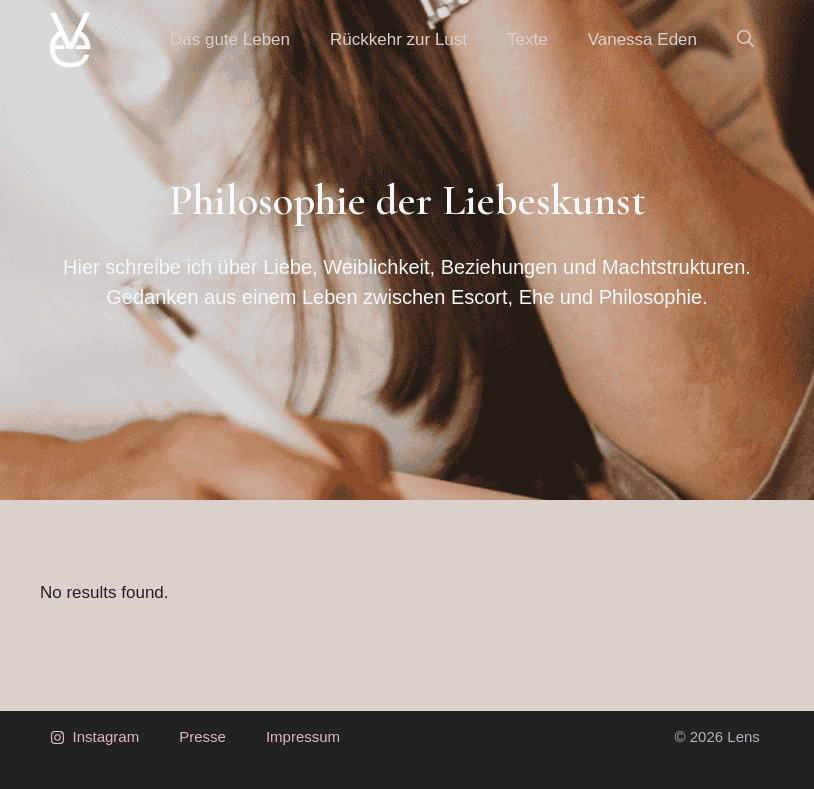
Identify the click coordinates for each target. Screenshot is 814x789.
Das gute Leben (230, 39)
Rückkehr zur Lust (398, 39)
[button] (745, 40)
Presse (202, 736)
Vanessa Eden (642, 39)
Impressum (303, 736)
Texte (527, 39)
